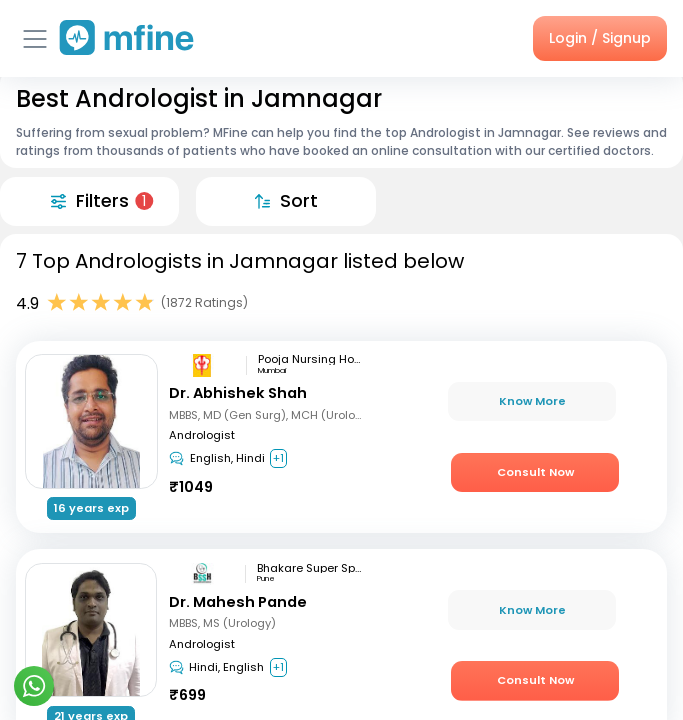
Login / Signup (600, 38)
